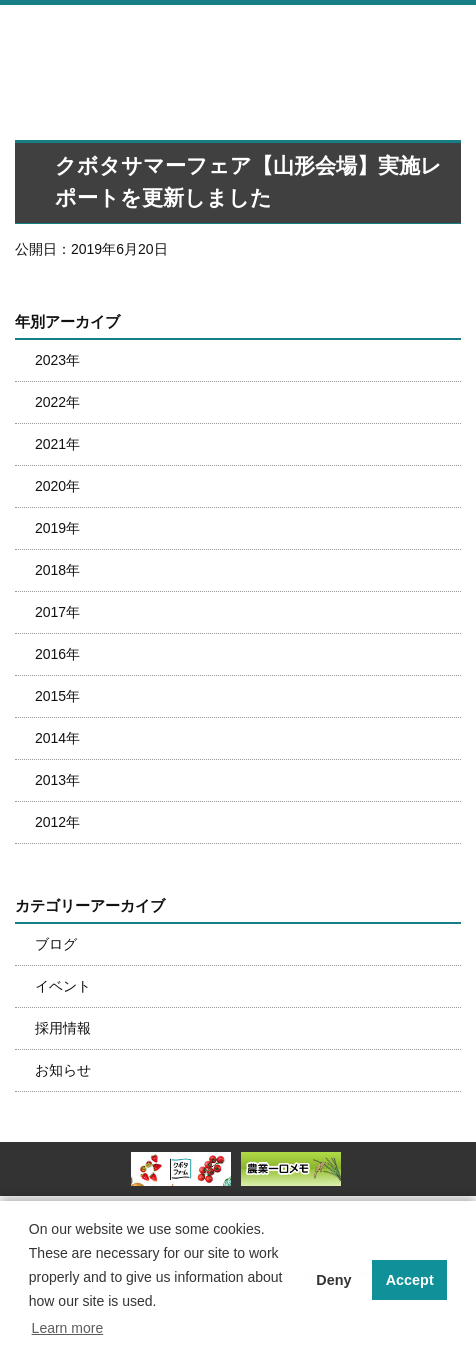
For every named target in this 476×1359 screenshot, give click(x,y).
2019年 (57, 528)
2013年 (57, 780)
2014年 (57, 738)
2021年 (57, 444)
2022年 (57, 402)
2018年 (57, 570)
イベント (63, 986)
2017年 (57, 612)
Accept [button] (410, 1280)
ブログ (56, 944)
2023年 (57, 360)
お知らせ (63, 1070)
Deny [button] (333, 1280)
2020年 (57, 486)
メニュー (450, 36)
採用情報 (63, 1028)
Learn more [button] (68, 1328)
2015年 (57, 696)
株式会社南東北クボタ (145, 37)
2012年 (57, 822)
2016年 (57, 654)
